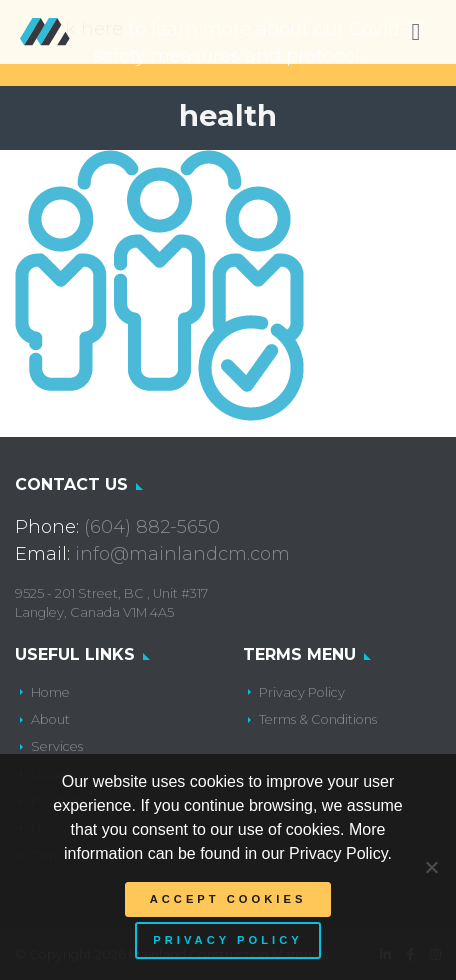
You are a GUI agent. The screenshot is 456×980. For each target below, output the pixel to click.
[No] (431, 867)
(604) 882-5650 (152, 527)
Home (50, 692)
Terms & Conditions (318, 719)
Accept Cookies (228, 899)
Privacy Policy (302, 692)
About (50, 719)
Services (57, 746)
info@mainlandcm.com (182, 554)
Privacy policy (227, 940)
